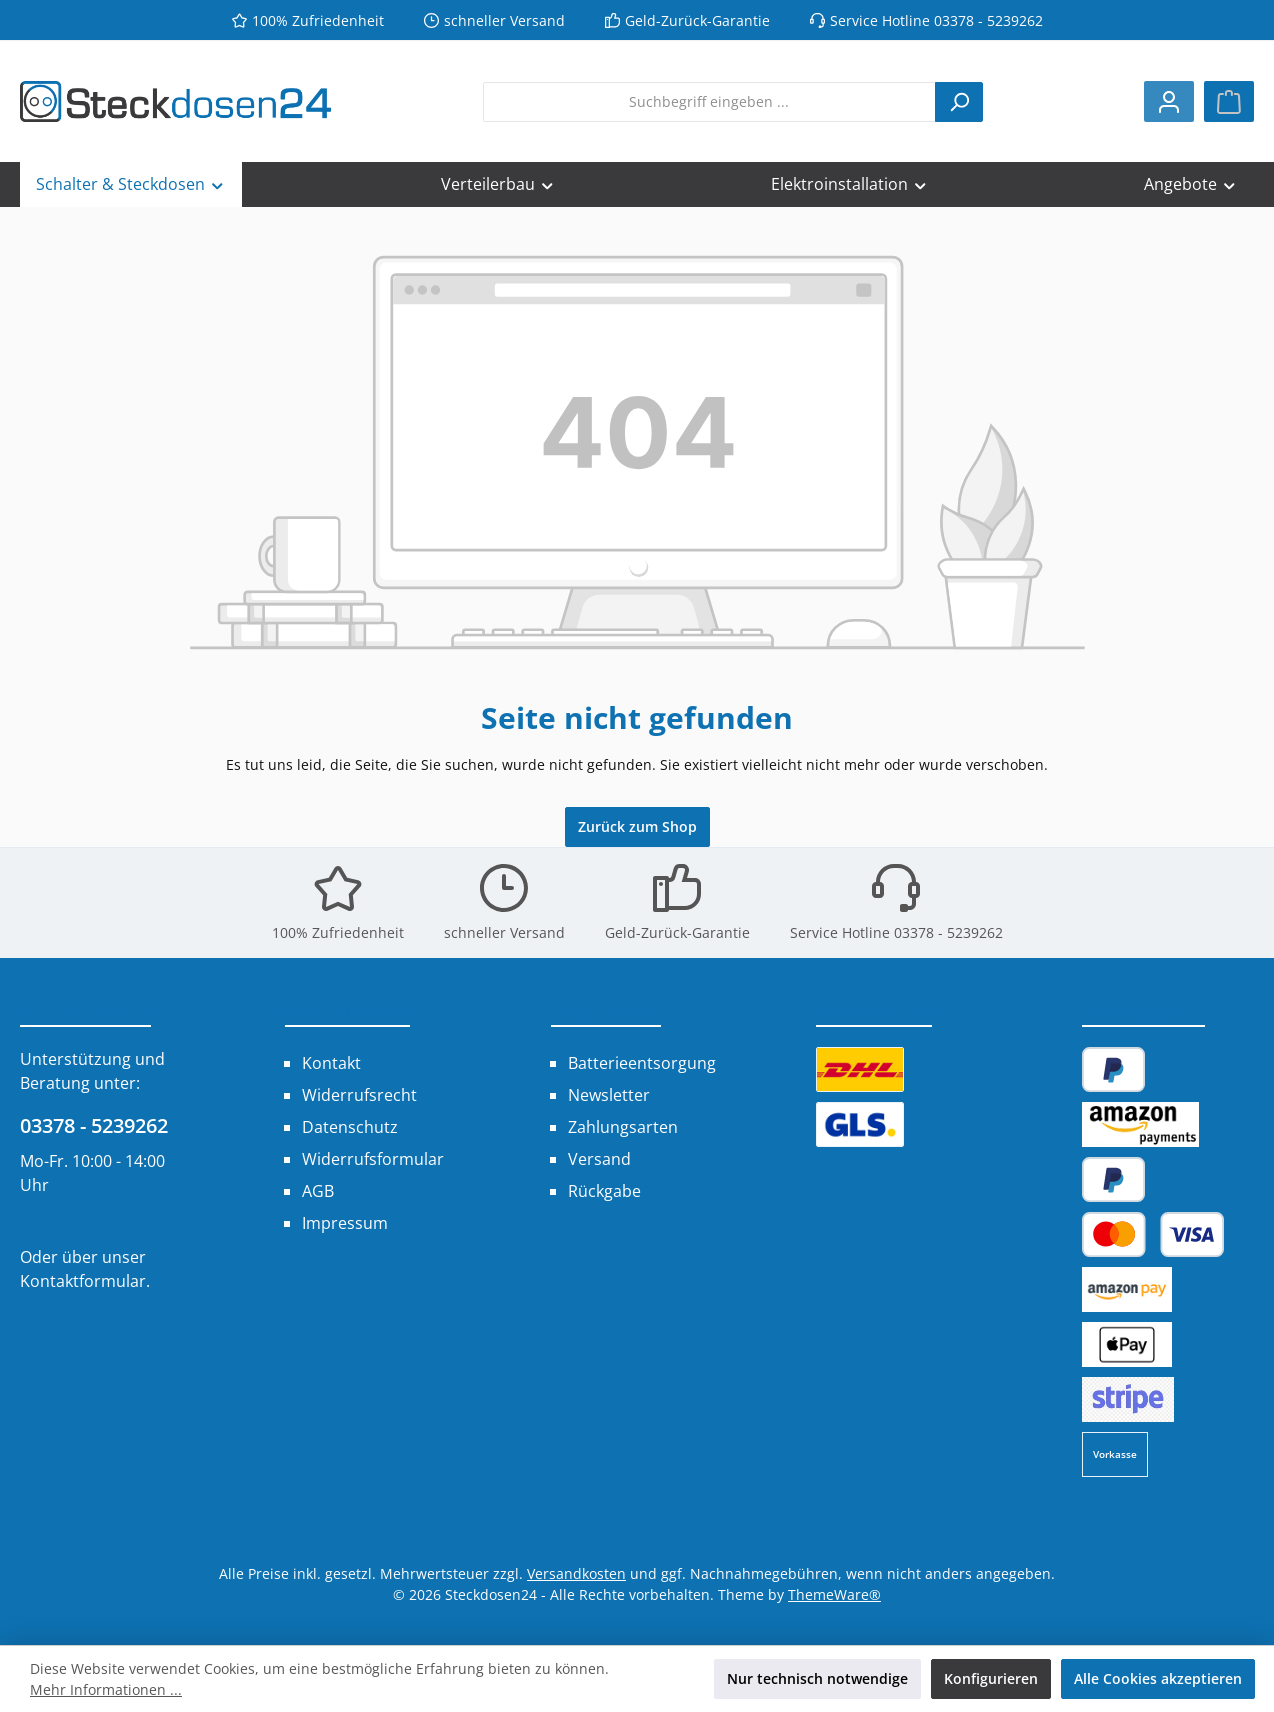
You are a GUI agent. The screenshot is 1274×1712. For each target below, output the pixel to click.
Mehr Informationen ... (106, 1689)
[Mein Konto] (1169, 101)
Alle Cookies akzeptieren (1158, 1678)
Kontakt (331, 1063)
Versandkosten (576, 1573)
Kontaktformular (83, 1281)
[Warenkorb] (1229, 101)
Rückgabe (604, 1191)
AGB (318, 1191)
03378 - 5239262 (94, 1125)
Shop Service (606, 1011)
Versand (599, 1159)
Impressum (345, 1223)
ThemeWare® (834, 1594)
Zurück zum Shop (637, 826)
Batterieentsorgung (642, 1063)
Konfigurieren (991, 1678)
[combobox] (709, 102)
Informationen (347, 1011)
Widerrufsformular (373, 1159)
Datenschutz (350, 1127)
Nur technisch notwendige (817, 1678)
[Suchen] (959, 102)
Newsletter (609, 1095)
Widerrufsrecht (359, 1095)
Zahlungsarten (623, 1127)
